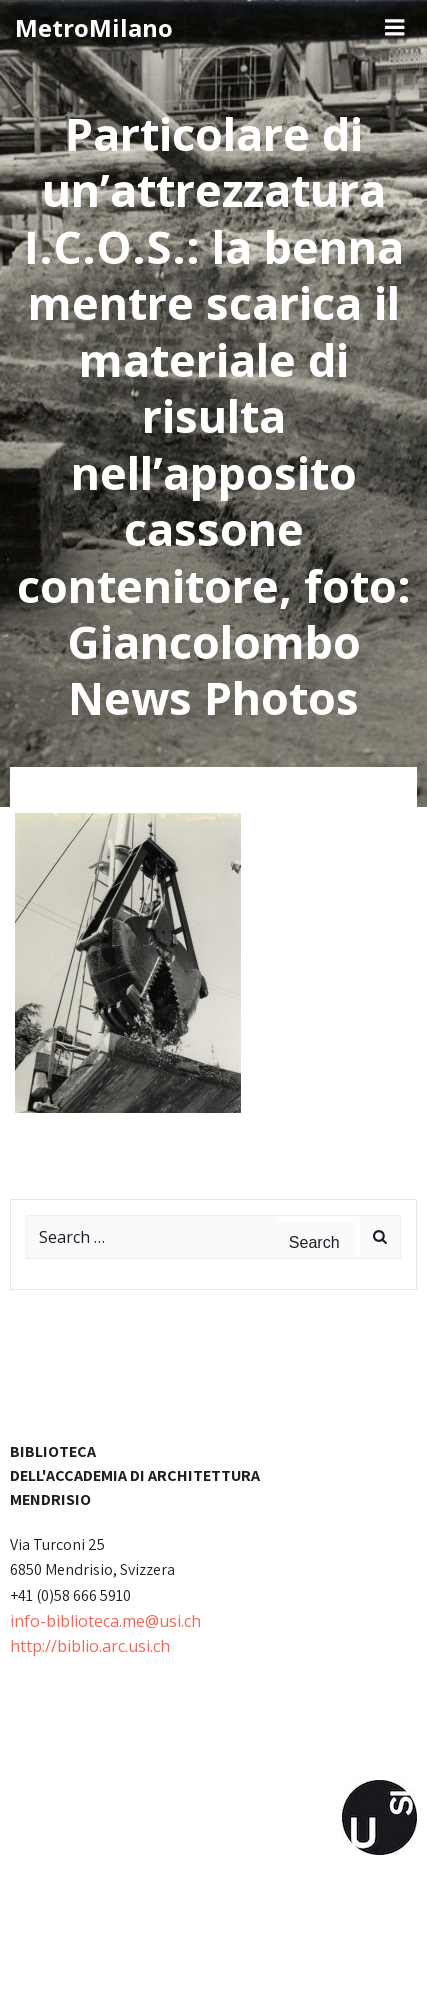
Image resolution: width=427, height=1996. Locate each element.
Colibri (273, 1962)
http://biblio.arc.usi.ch (90, 1646)
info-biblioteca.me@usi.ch (105, 1621)
